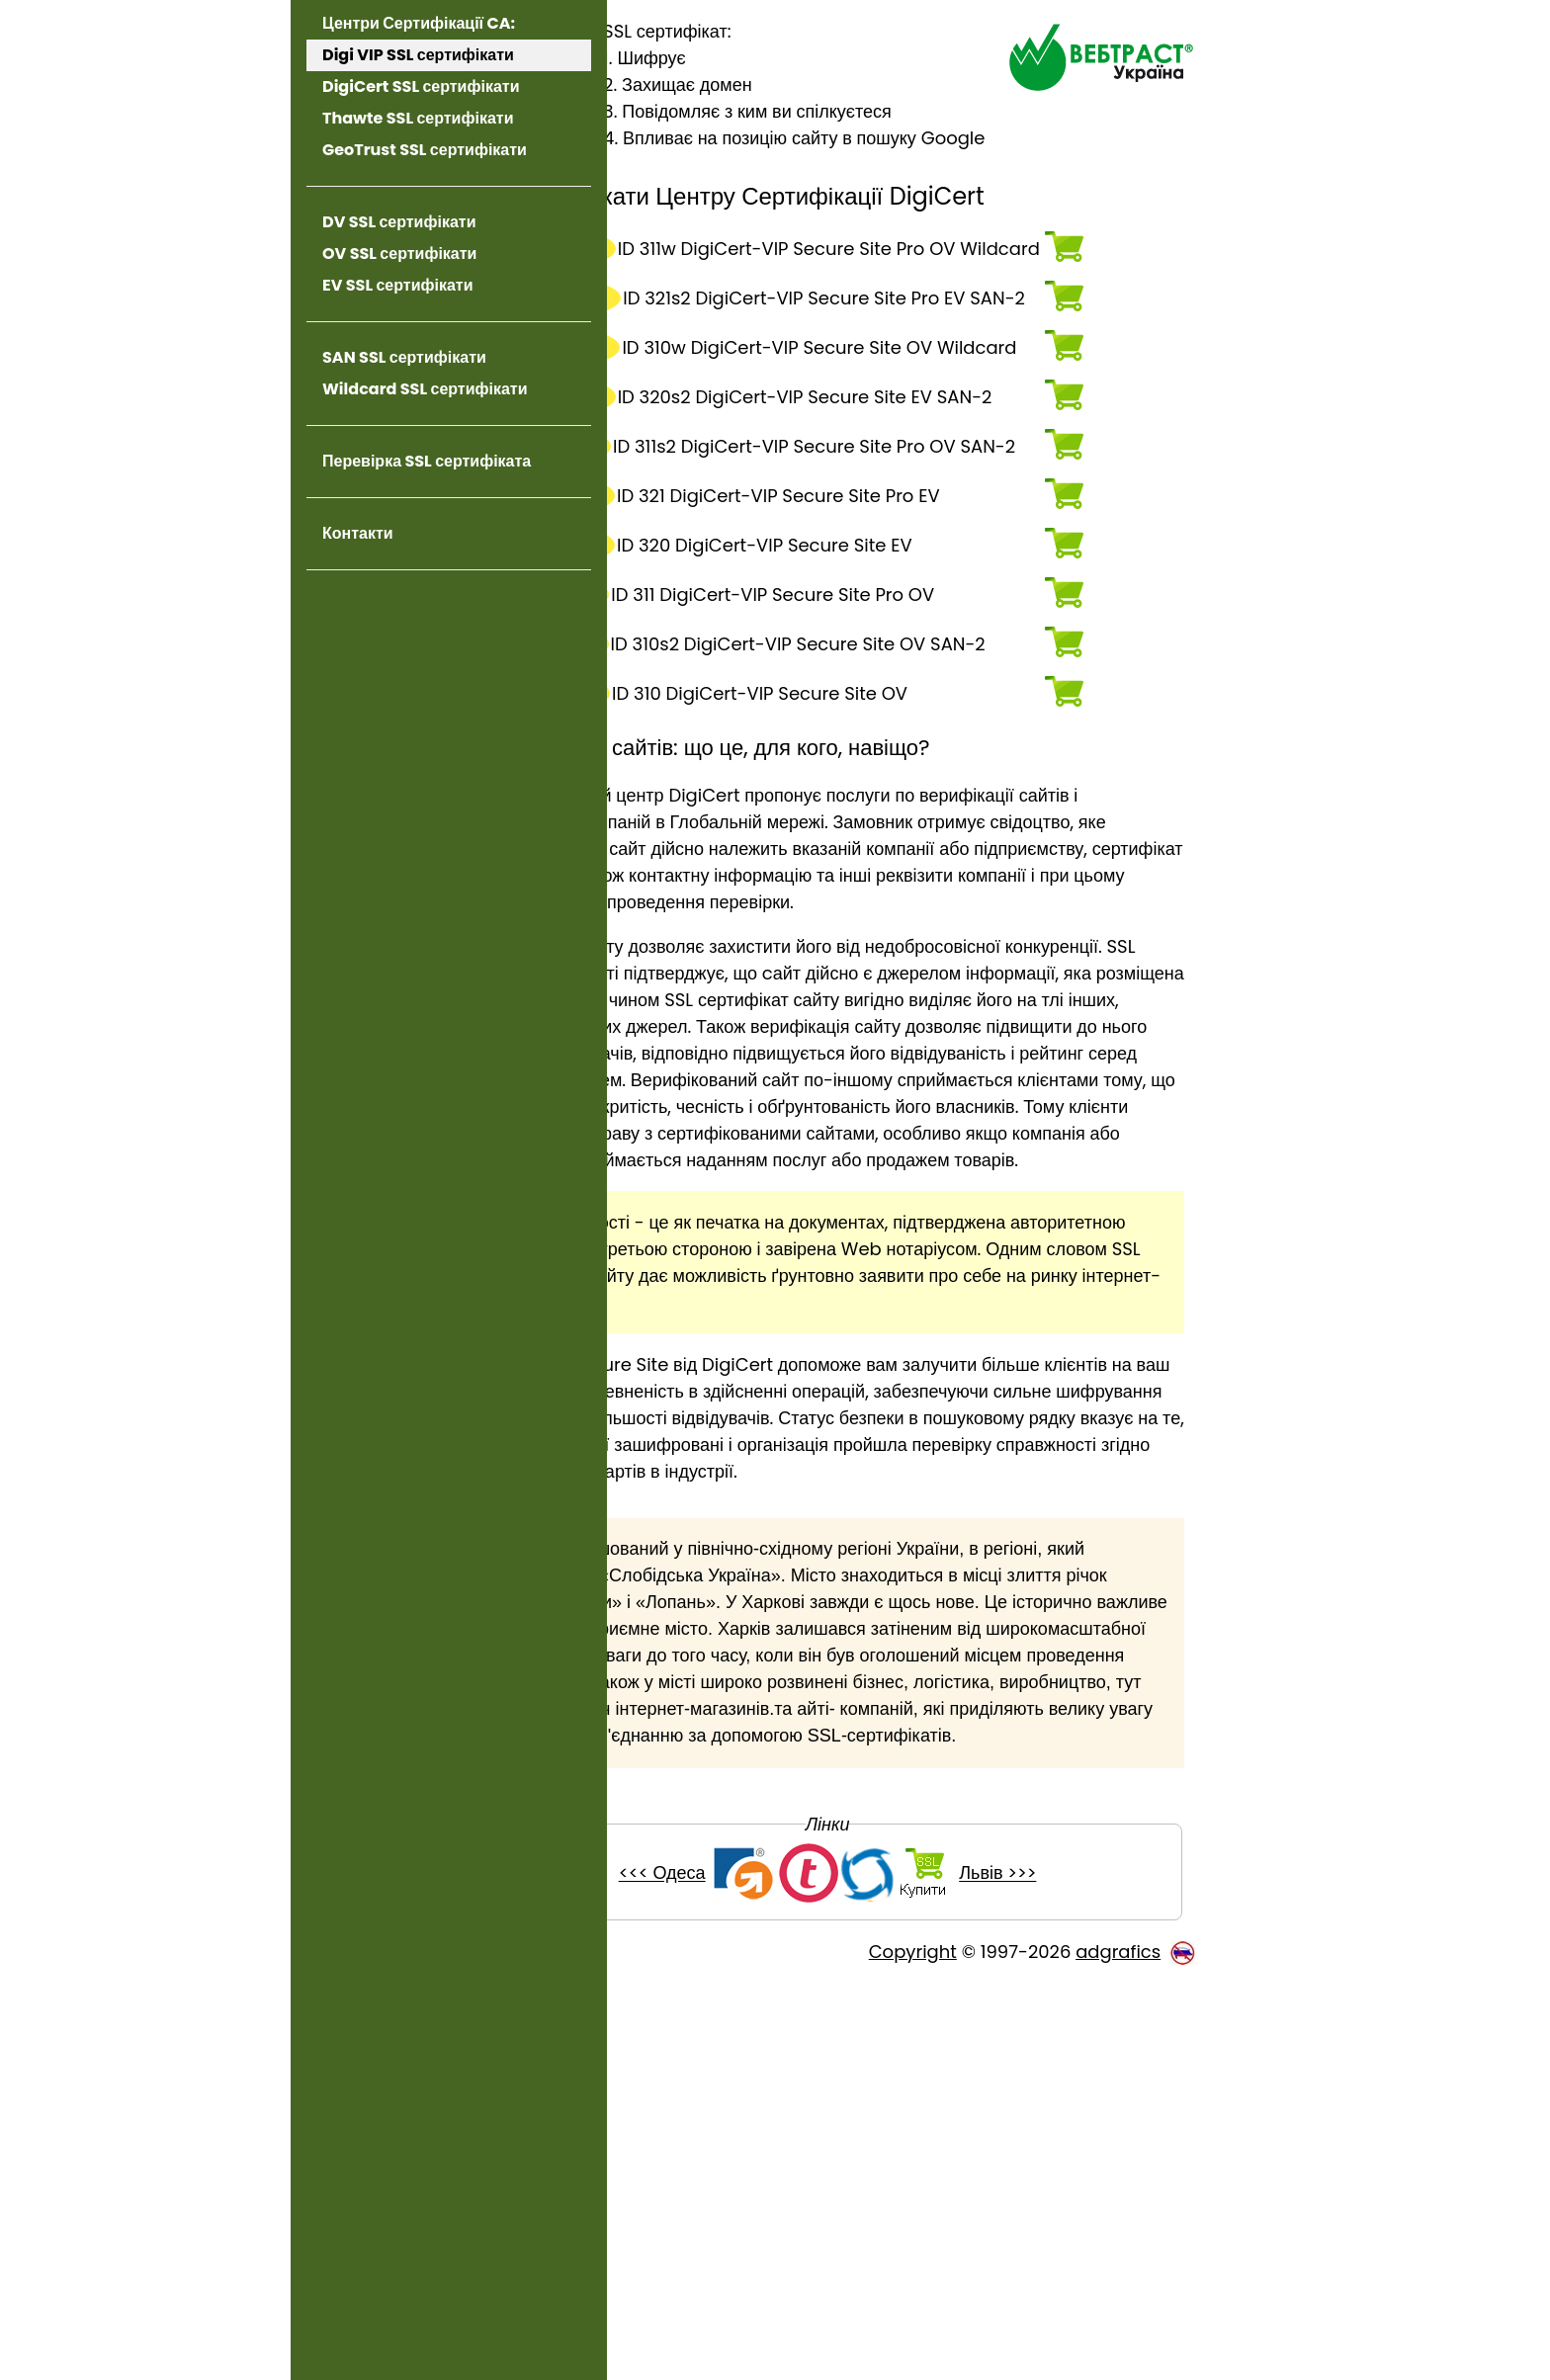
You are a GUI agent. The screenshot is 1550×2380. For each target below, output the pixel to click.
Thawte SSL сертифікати (417, 118)
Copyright (913, 2349)
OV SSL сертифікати (399, 253)
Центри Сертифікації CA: (418, 23)
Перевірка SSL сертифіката (426, 461)
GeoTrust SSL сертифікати (424, 149)
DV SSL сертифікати (398, 222)
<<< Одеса (743, 2270)
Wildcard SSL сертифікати (425, 389)
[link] (448, 618)
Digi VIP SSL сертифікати (418, 54)
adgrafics (1118, 2349)
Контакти (357, 533)
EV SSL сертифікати (398, 285)
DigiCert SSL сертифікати (420, 86)
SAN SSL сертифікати (404, 357)
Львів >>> (1078, 2270)
